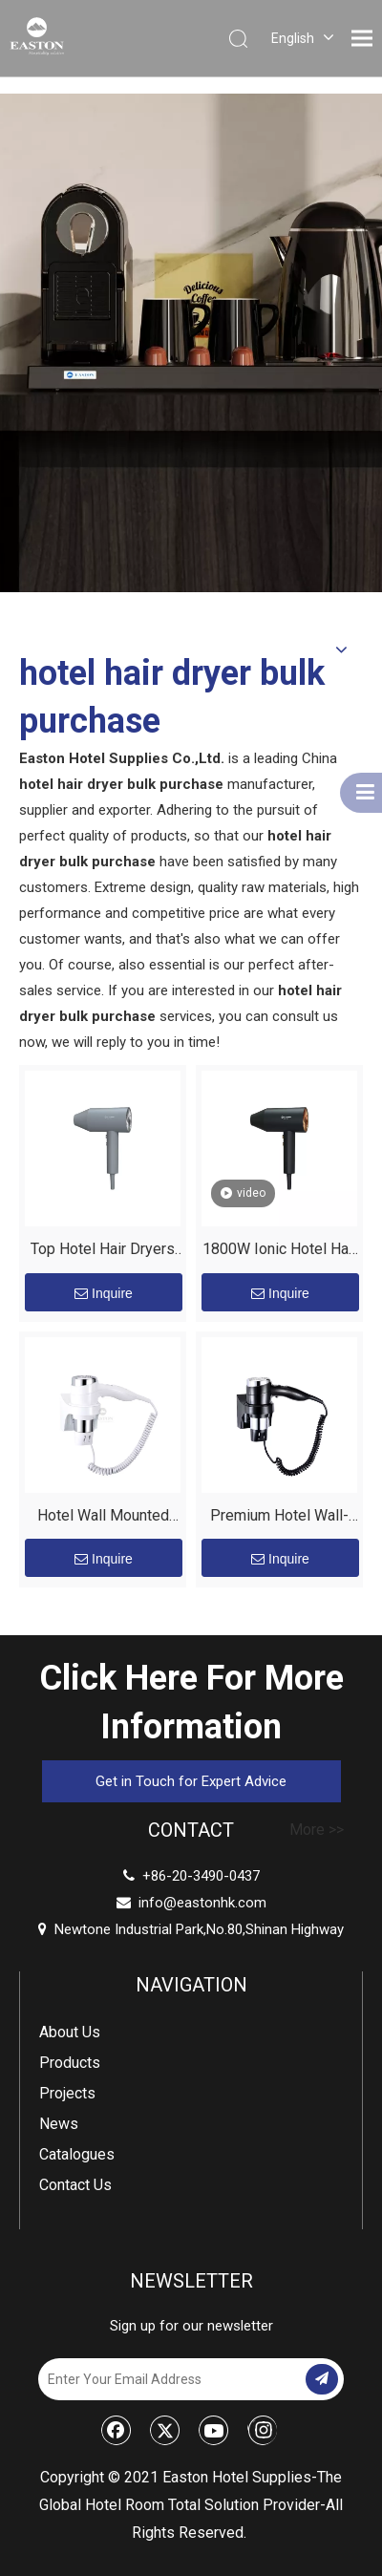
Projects (67, 2093)
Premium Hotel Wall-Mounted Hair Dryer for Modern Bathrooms (279, 1518)
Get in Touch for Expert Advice (191, 1781)
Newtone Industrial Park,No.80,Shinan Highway (191, 1929)
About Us (69, 2032)
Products (69, 2063)
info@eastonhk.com (202, 1902)
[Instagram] (262, 2430)
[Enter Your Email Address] (170, 2379)
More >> (316, 1830)
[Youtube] (214, 2430)
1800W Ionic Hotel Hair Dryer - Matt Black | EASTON (279, 1252)
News (58, 2124)
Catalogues (77, 2154)
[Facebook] (116, 2430)
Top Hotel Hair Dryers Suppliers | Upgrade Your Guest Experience (103, 1252)
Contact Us (75, 2185)
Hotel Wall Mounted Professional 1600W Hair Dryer (102, 1518)
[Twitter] (165, 2430)
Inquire (103, 1293)
